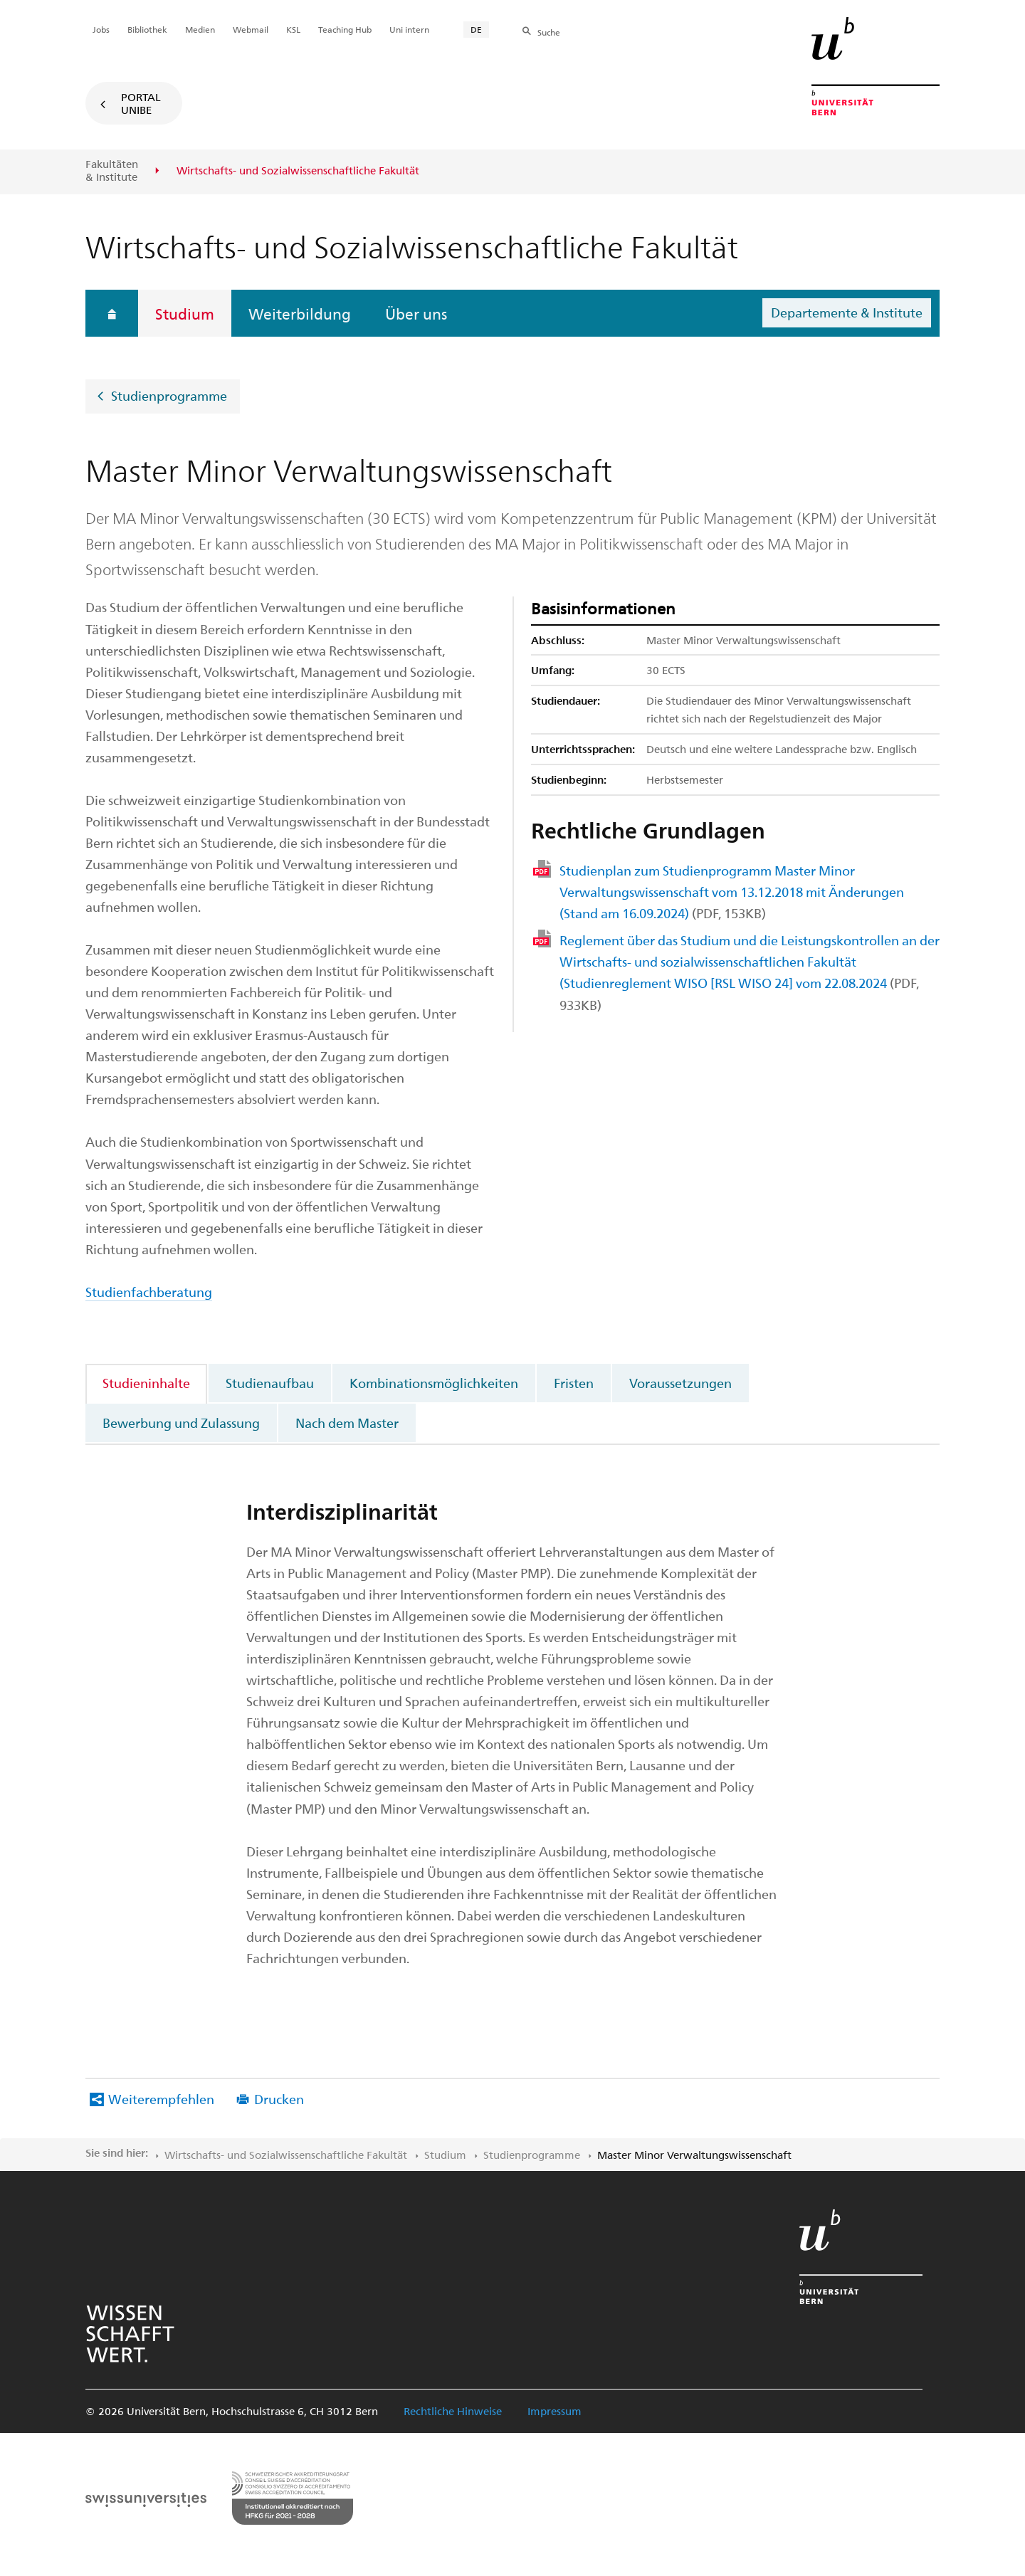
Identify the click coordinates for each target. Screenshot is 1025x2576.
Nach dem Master (347, 1422)
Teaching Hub (345, 29)
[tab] (147, 1383)
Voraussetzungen (680, 1383)
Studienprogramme (169, 395)
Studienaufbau (270, 1383)
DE (476, 29)
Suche (548, 32)
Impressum (554, 2411)
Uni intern (409, 29)
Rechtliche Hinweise (453, 2411)
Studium (184, 313)
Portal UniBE (141, 103)
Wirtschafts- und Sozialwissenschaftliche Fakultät (285, 2154)
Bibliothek (147, 29)
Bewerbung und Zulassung (181, 1422)
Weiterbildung (299, 313)
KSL (293, 29)
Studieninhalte (146, 1383)
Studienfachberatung (148, 1291)
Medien (200, 29)
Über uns (416, 313)
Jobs (101, 29)
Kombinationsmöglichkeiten (433, 1383)
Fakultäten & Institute (111, 170)
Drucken (279, 2099)
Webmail (250, 29)
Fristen (574, 1383)
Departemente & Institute (846, 312)
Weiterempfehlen (161, 2099)
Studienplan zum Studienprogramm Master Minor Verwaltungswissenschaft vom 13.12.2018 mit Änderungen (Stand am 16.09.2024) (731, 891)
